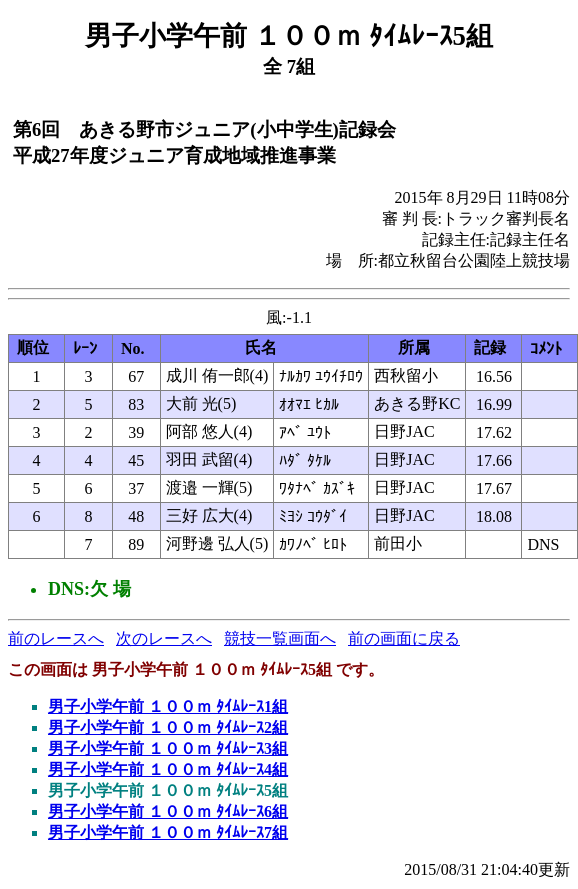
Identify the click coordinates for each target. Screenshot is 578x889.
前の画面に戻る (404, 638)
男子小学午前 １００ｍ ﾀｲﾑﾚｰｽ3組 (168, 748)
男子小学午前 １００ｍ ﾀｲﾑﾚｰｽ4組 (168, 769)
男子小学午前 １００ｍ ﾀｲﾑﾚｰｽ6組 (168, 811)
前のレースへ (56, 638)
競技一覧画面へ (280, 638)
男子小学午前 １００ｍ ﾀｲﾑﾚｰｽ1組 (168, 706)
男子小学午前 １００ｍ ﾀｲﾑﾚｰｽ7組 (168, 832)
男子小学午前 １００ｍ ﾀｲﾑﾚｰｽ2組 (168, 727)
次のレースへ (164, 638)
